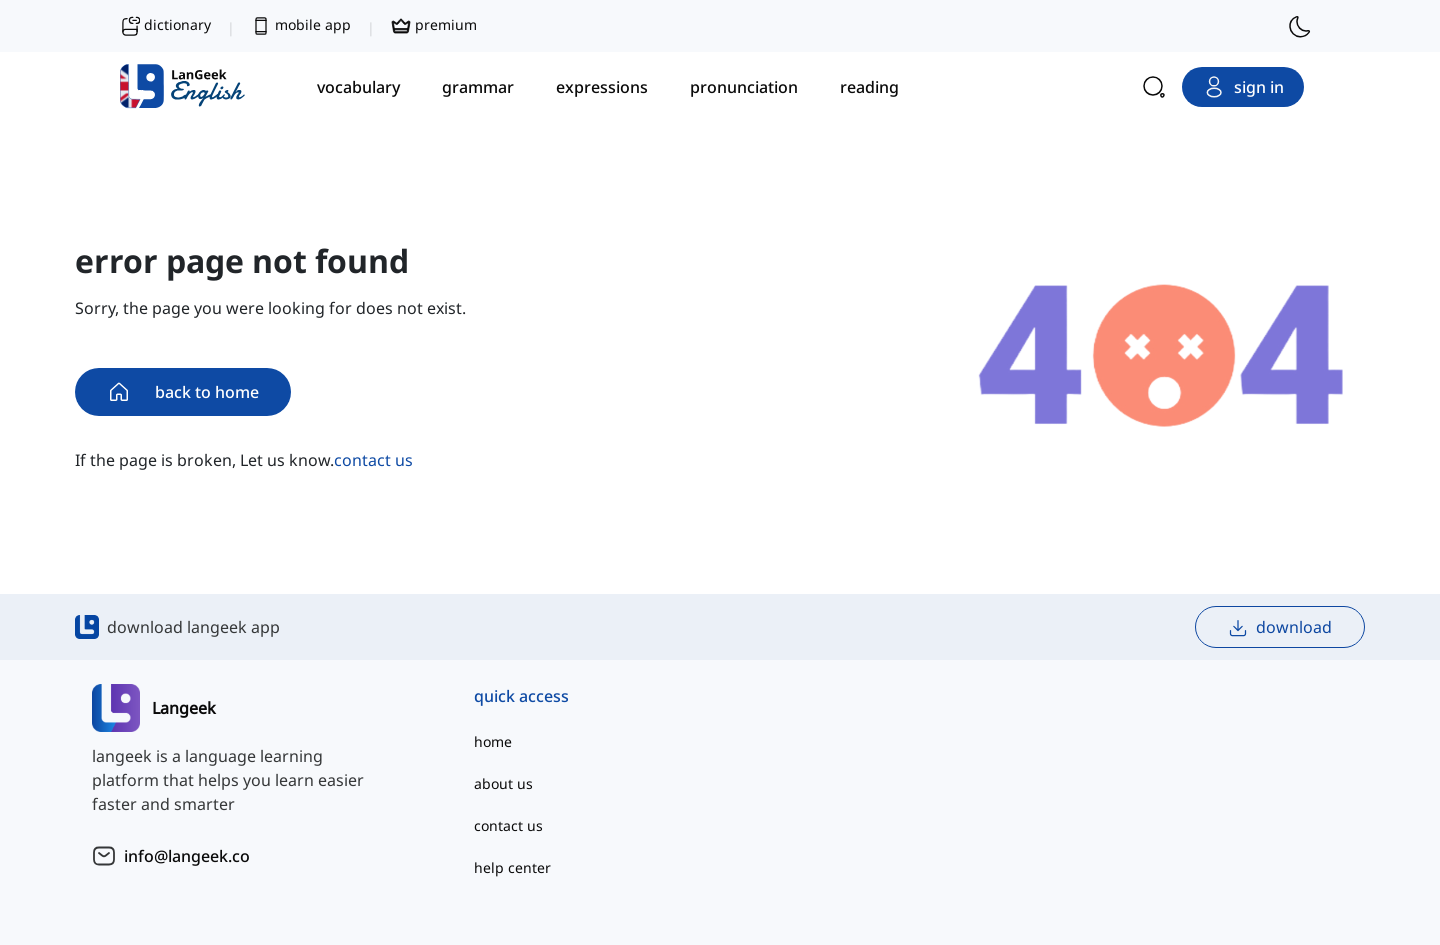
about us (503, 783)
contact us (373, 460)
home (493, 741)
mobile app (301, 26)
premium (434, 26)
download (1280, 627)
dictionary (165, 26)
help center (512, 867)
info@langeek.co (187, 856)
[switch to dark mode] (1300, 26)
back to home (183, 392)
